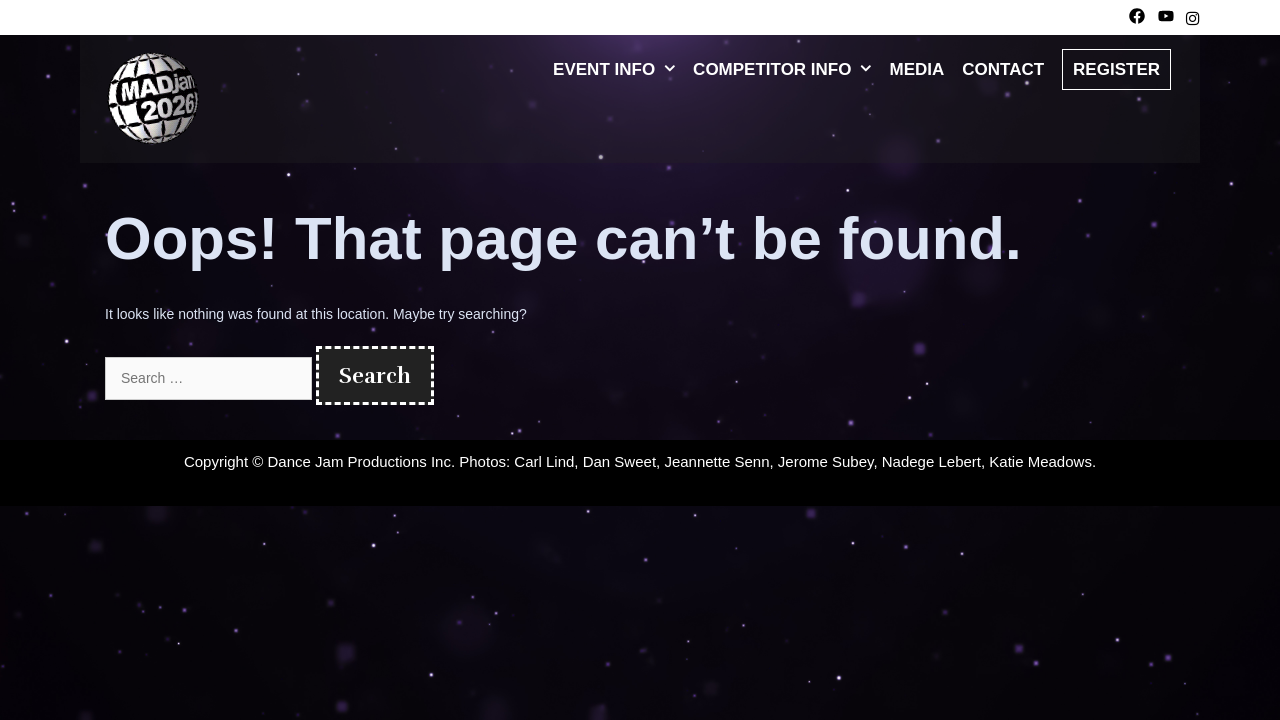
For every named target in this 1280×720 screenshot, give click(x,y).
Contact (1003, 69)
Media (916, 69)
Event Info (618, 70)
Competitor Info (786, 70)
